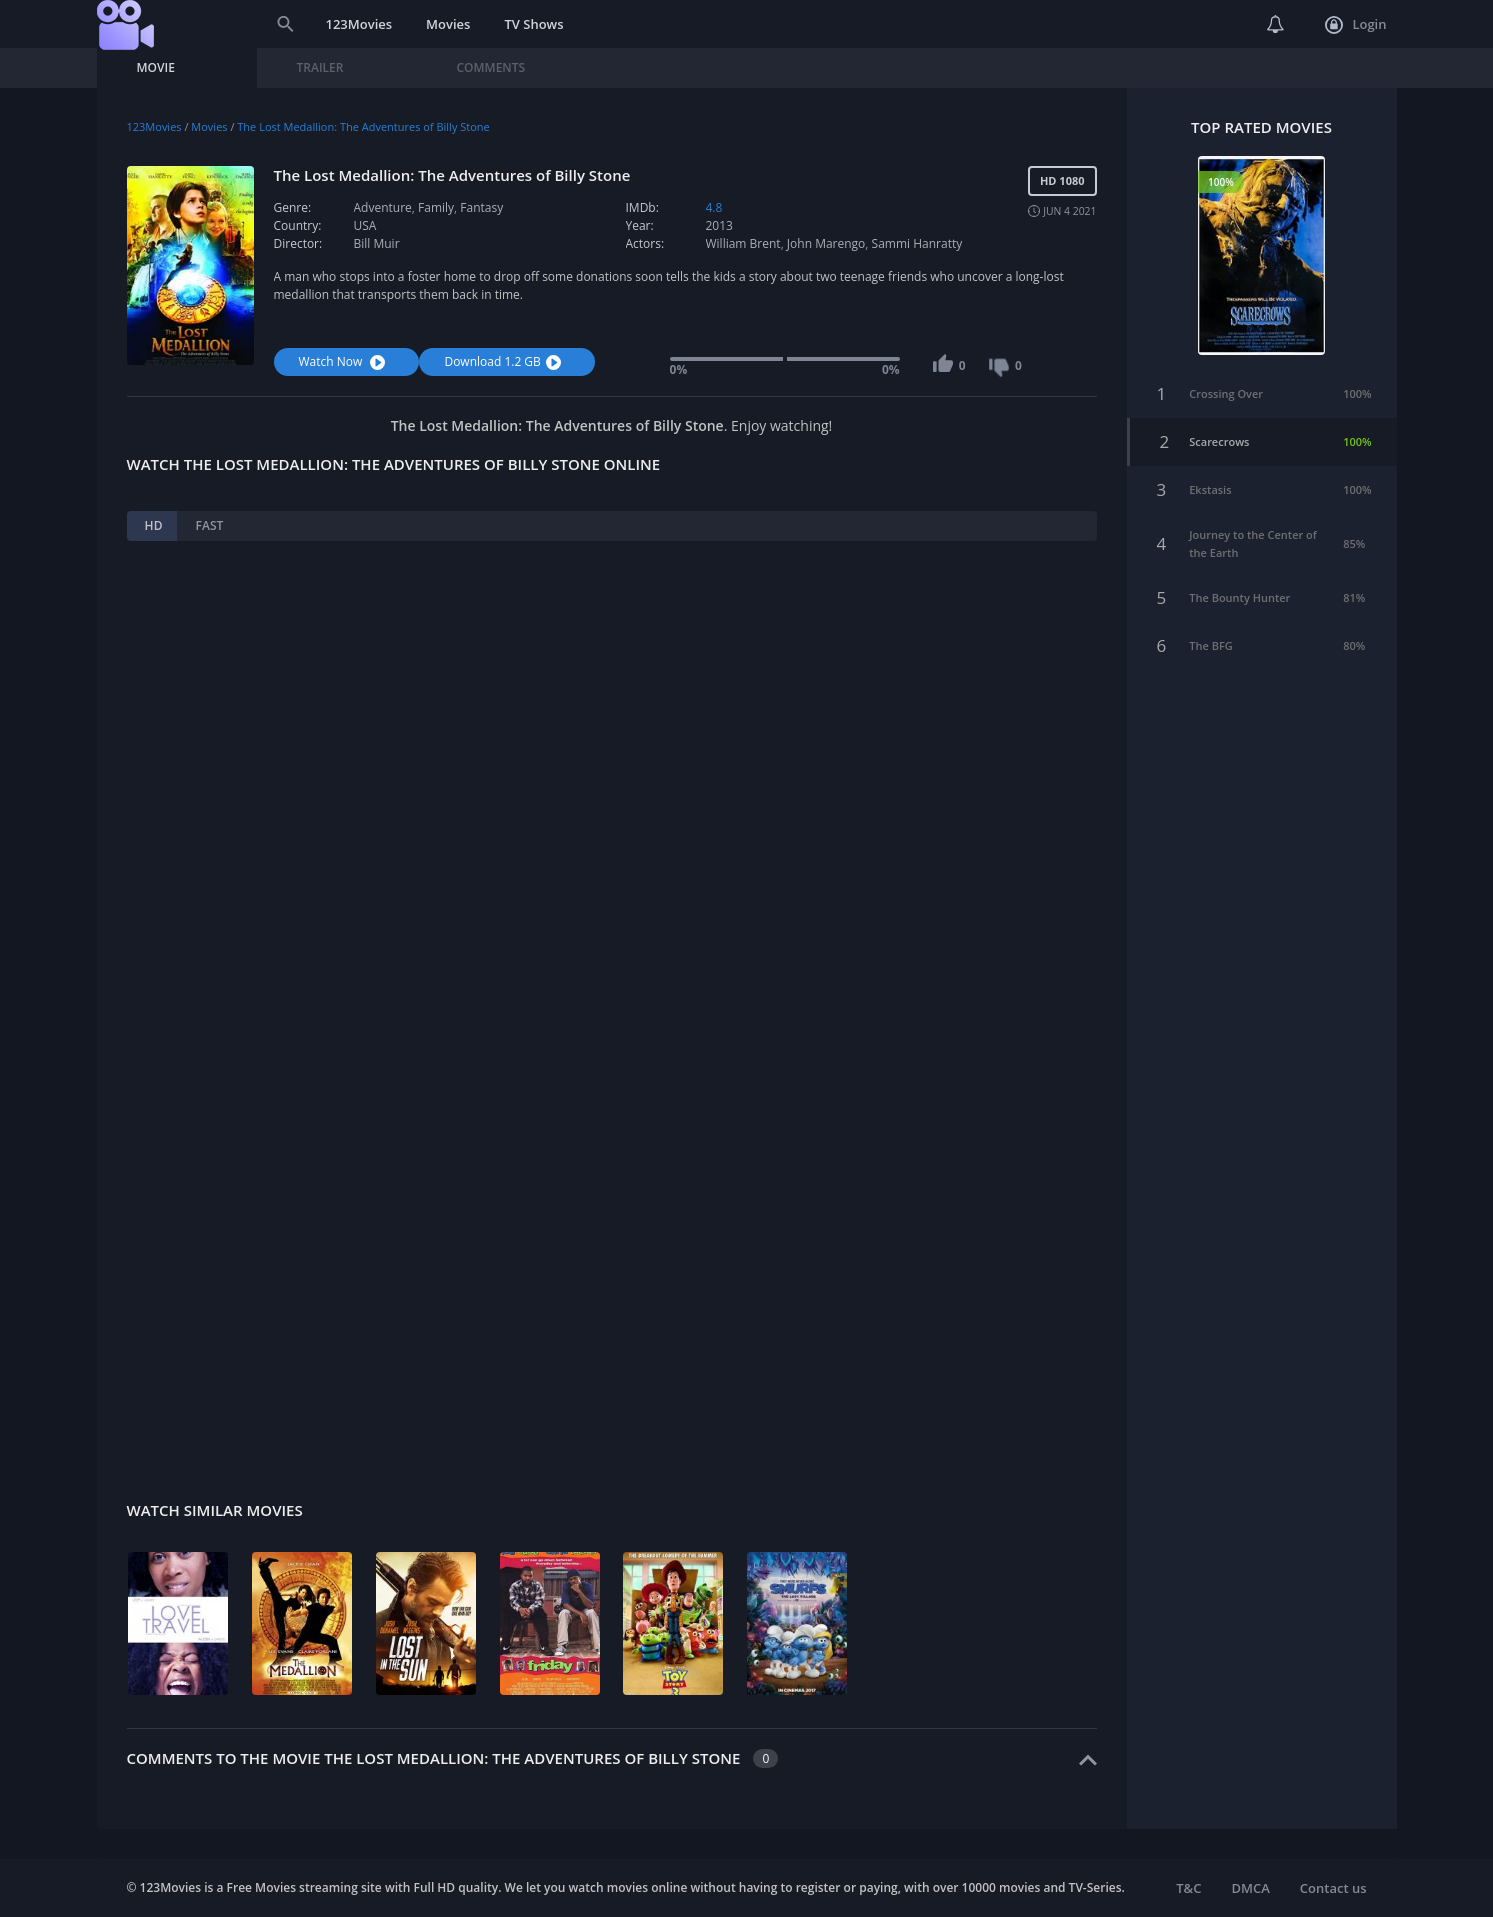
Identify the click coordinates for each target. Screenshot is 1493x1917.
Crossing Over (1226, 393)
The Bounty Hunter (1239, 597)
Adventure (383, 207)
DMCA (1250, 1888)
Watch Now (345, 361)
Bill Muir (377, 243)
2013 (719, 225)
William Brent (743, 243)
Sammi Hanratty (917, 243)
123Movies (359, 24)
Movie (156, 67)
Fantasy (481, 207)
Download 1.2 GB (504, 361)
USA (365, 225)
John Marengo (826, 243)
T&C (1188, 1888)
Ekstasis (1210, 489)
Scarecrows (1219, 441)
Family (436, 207)
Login (1355, 25)
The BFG (1211, 645)
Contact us (1333, 1888)
